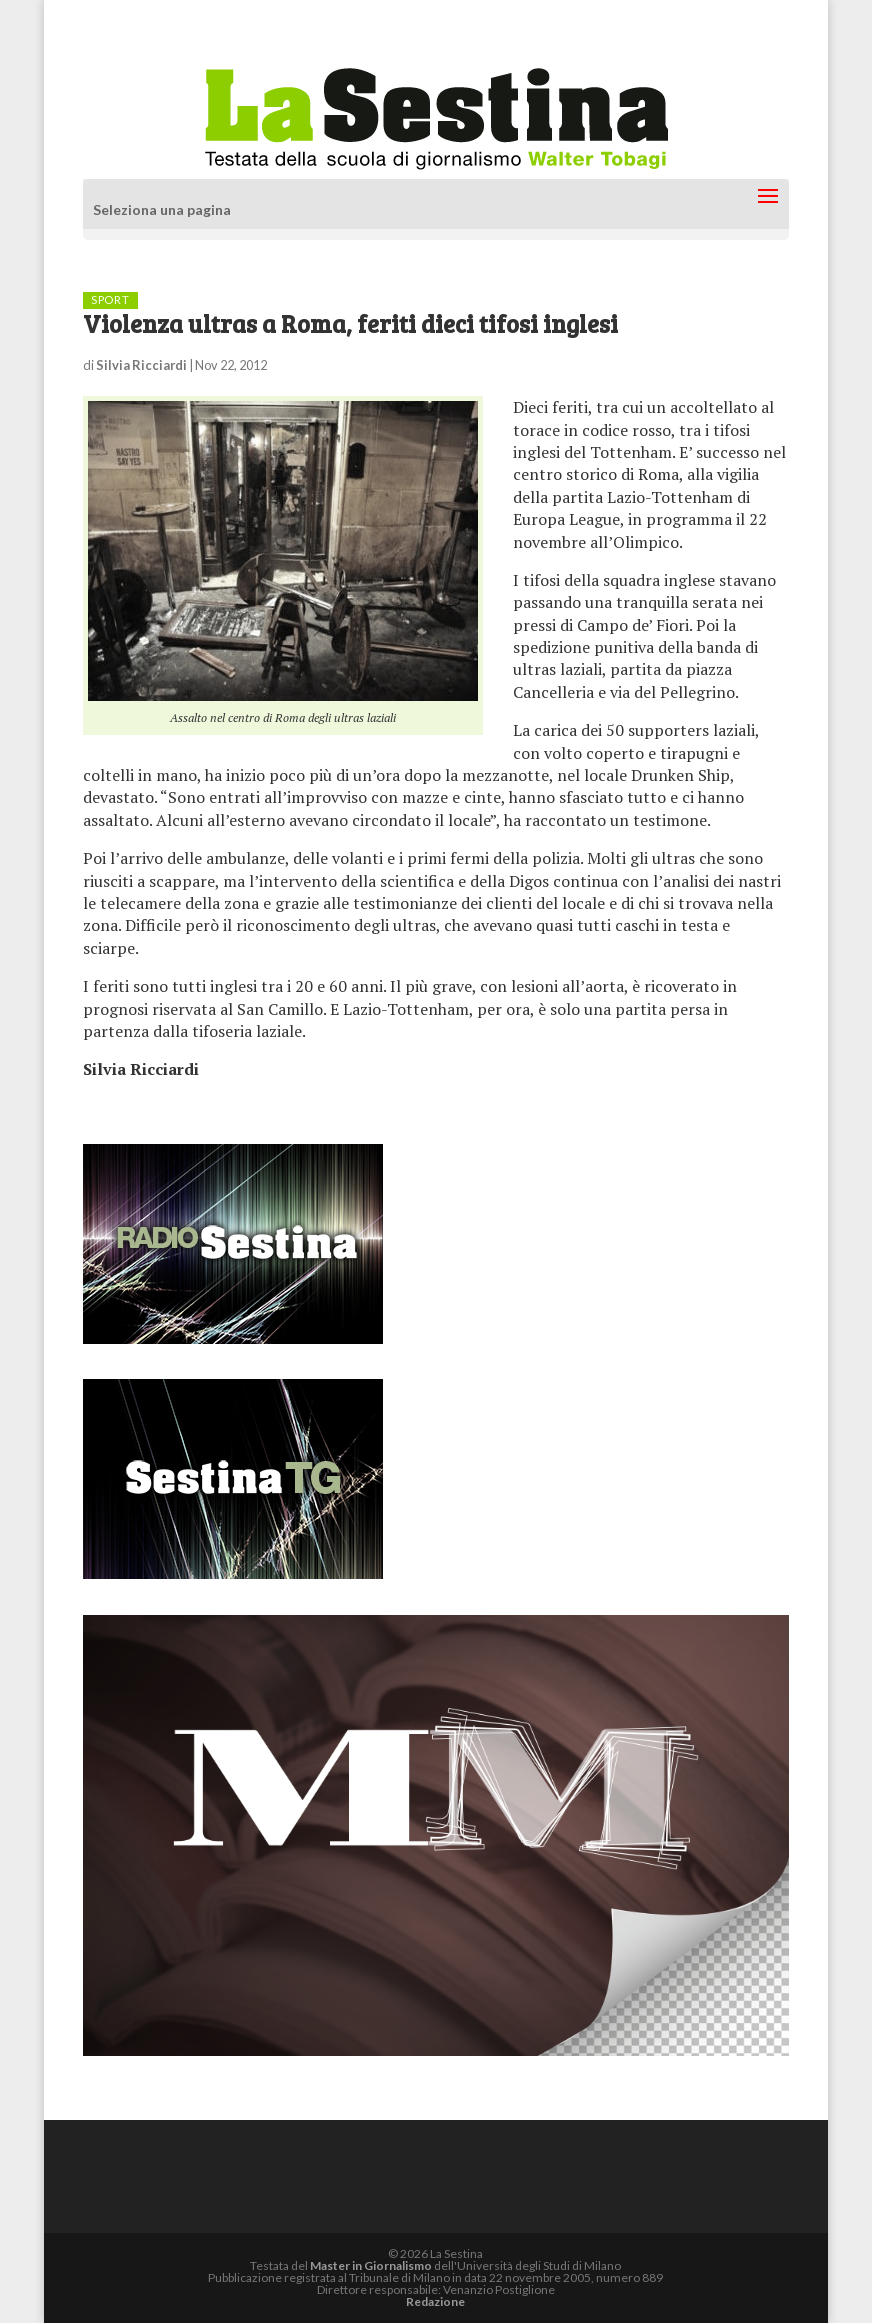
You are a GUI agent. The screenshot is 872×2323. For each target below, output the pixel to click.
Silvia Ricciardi (141, 365)
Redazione (435, 2301)
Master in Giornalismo (371, 2265)
